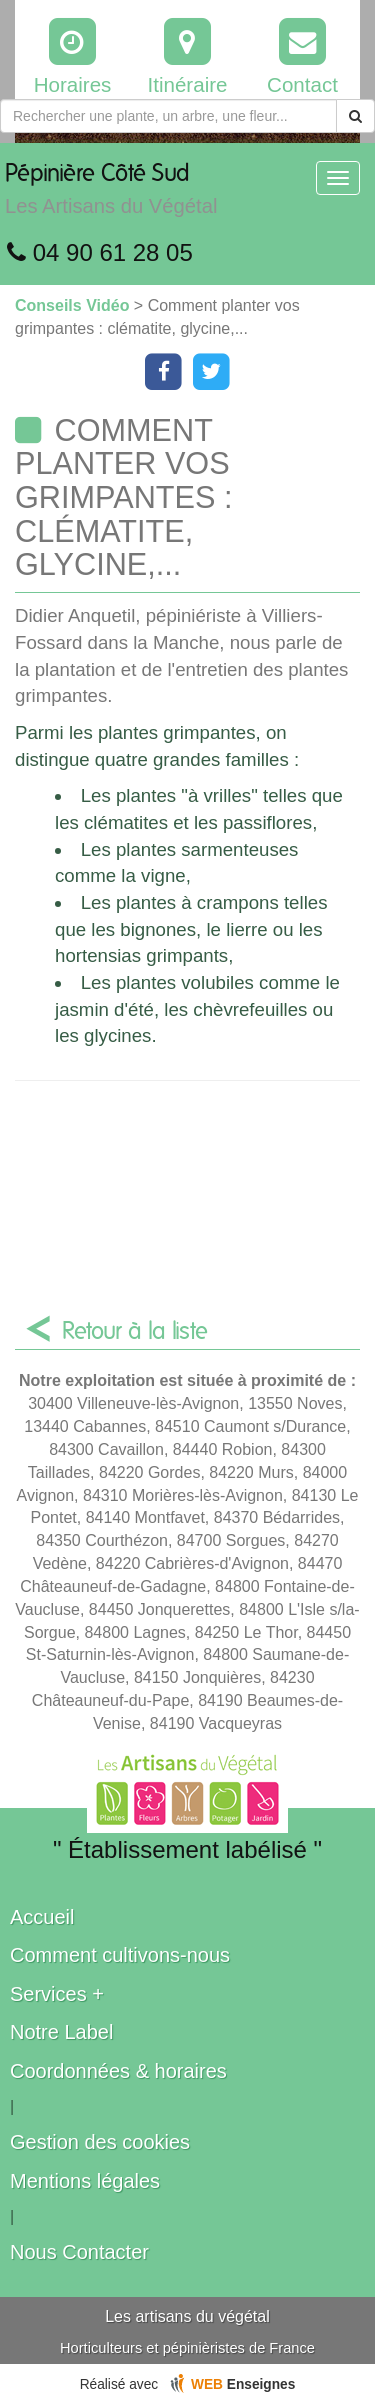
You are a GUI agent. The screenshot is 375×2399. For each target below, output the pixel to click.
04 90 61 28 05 (100, 252)
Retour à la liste (135, 1332)
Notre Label (61, 2032)
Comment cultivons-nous (120, 1955)
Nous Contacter (79, 2252)
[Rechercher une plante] (168, 116)
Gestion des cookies (100, 2142)
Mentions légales (85, 2181)
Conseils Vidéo (74, 305)
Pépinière (111, 194)
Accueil (42, 1917)
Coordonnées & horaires (118, 2071)
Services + (57, 1994)
